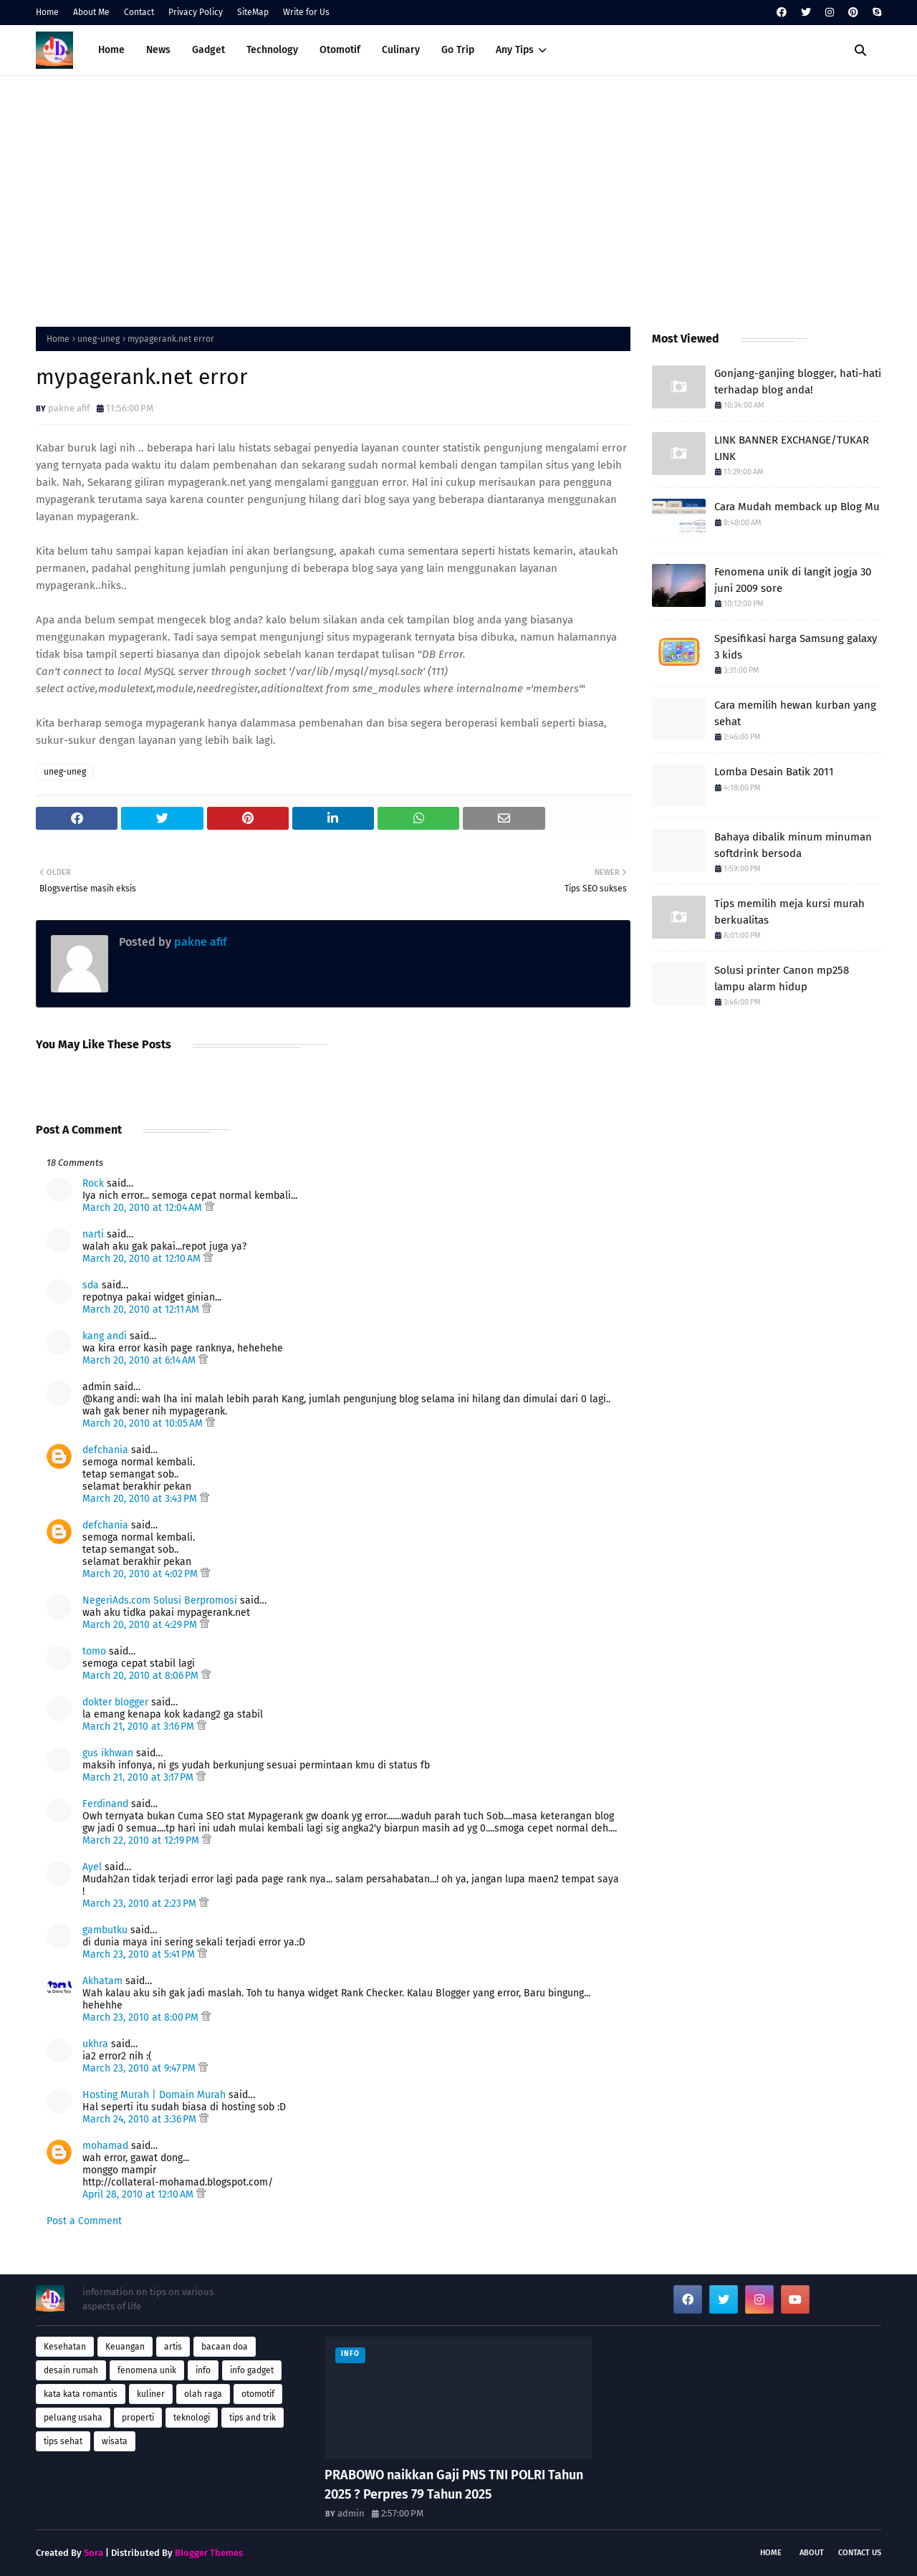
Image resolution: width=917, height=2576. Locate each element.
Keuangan (125, 2347)
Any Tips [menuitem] (515, 50)
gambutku (105, 1930)
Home (47, 12)
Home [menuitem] (111, 50)
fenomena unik (146, 2370)
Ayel (92, 1867)
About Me (91, 12)
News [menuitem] (158, 50)
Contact (139, 12)
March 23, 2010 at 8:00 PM (141, 2017)
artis (173, 2347)
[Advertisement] (458, 197)
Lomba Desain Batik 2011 (774, 771)
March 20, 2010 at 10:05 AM (144, 1423)
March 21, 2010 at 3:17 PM (139, 1777)
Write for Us (306, 12)
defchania (105, 1450)
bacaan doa (224, 2347)
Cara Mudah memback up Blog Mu (797, 506)
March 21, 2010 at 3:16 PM (139, 1726)
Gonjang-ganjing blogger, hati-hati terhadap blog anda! (797, 381)
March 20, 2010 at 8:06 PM (141, 1676)
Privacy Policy (195, 12)
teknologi (191, 2418)
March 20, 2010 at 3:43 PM (141, 1499)
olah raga (203, 2394)
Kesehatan (65, 2347)
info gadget (252, 2370)
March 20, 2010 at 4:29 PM (141, 1625)
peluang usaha (73, 2418)
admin (351, 2513)
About (812, 2552)
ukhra (95, 2044)
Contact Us (859, 2552)
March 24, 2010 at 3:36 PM (140, 2119)
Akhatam (102, 1981)
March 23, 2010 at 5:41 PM (140, 1954)
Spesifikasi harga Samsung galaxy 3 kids (795, 646)
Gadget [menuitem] (208, 50)
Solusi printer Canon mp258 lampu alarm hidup (781, 978)
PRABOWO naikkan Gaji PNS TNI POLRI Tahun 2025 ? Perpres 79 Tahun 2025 (454, 2484)
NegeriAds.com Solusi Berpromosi (159, 1600)
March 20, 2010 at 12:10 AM (142, 1259)
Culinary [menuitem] (401, 50)
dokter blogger (115, 1702)
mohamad (105, 2146)
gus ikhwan (107, 1753)
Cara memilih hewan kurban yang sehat (795, 713)
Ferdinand (105, 1804)
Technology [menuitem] (272, 50)
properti (138, 2418)
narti (93, 1234)
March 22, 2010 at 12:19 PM (142, 1840)
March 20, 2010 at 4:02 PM (141, 1574)
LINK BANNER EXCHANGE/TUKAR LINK (791, 448)
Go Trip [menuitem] (457, 50)
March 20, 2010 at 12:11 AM (142, 1309)
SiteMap (253, 12)
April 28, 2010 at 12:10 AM (139, 2194)
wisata (115, 2441)
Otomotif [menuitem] (340, 50)
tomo (94, 1651)
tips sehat (63, 2441)
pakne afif (69, 408)
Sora (93, 2552)
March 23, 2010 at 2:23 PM (140, 1903)
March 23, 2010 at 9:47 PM (140, 2068)
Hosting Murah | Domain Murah (154, 2095)
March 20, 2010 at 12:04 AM (143, 1208)
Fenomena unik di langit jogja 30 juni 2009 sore (792, 580)
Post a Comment (84, 2221)
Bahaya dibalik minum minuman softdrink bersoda (793, 845)
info (203, 2370)
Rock (93, 1183)
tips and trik (252, 2418)
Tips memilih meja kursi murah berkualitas (789, 912)
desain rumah (71, 2370)
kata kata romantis (80, 2394)
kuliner (151, 2394)
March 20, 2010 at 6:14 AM (140, 1360)
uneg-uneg (98, 339)
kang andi (104, 1336)
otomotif (257, 2394)
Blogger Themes (209, 2552)
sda (90, 1285)
